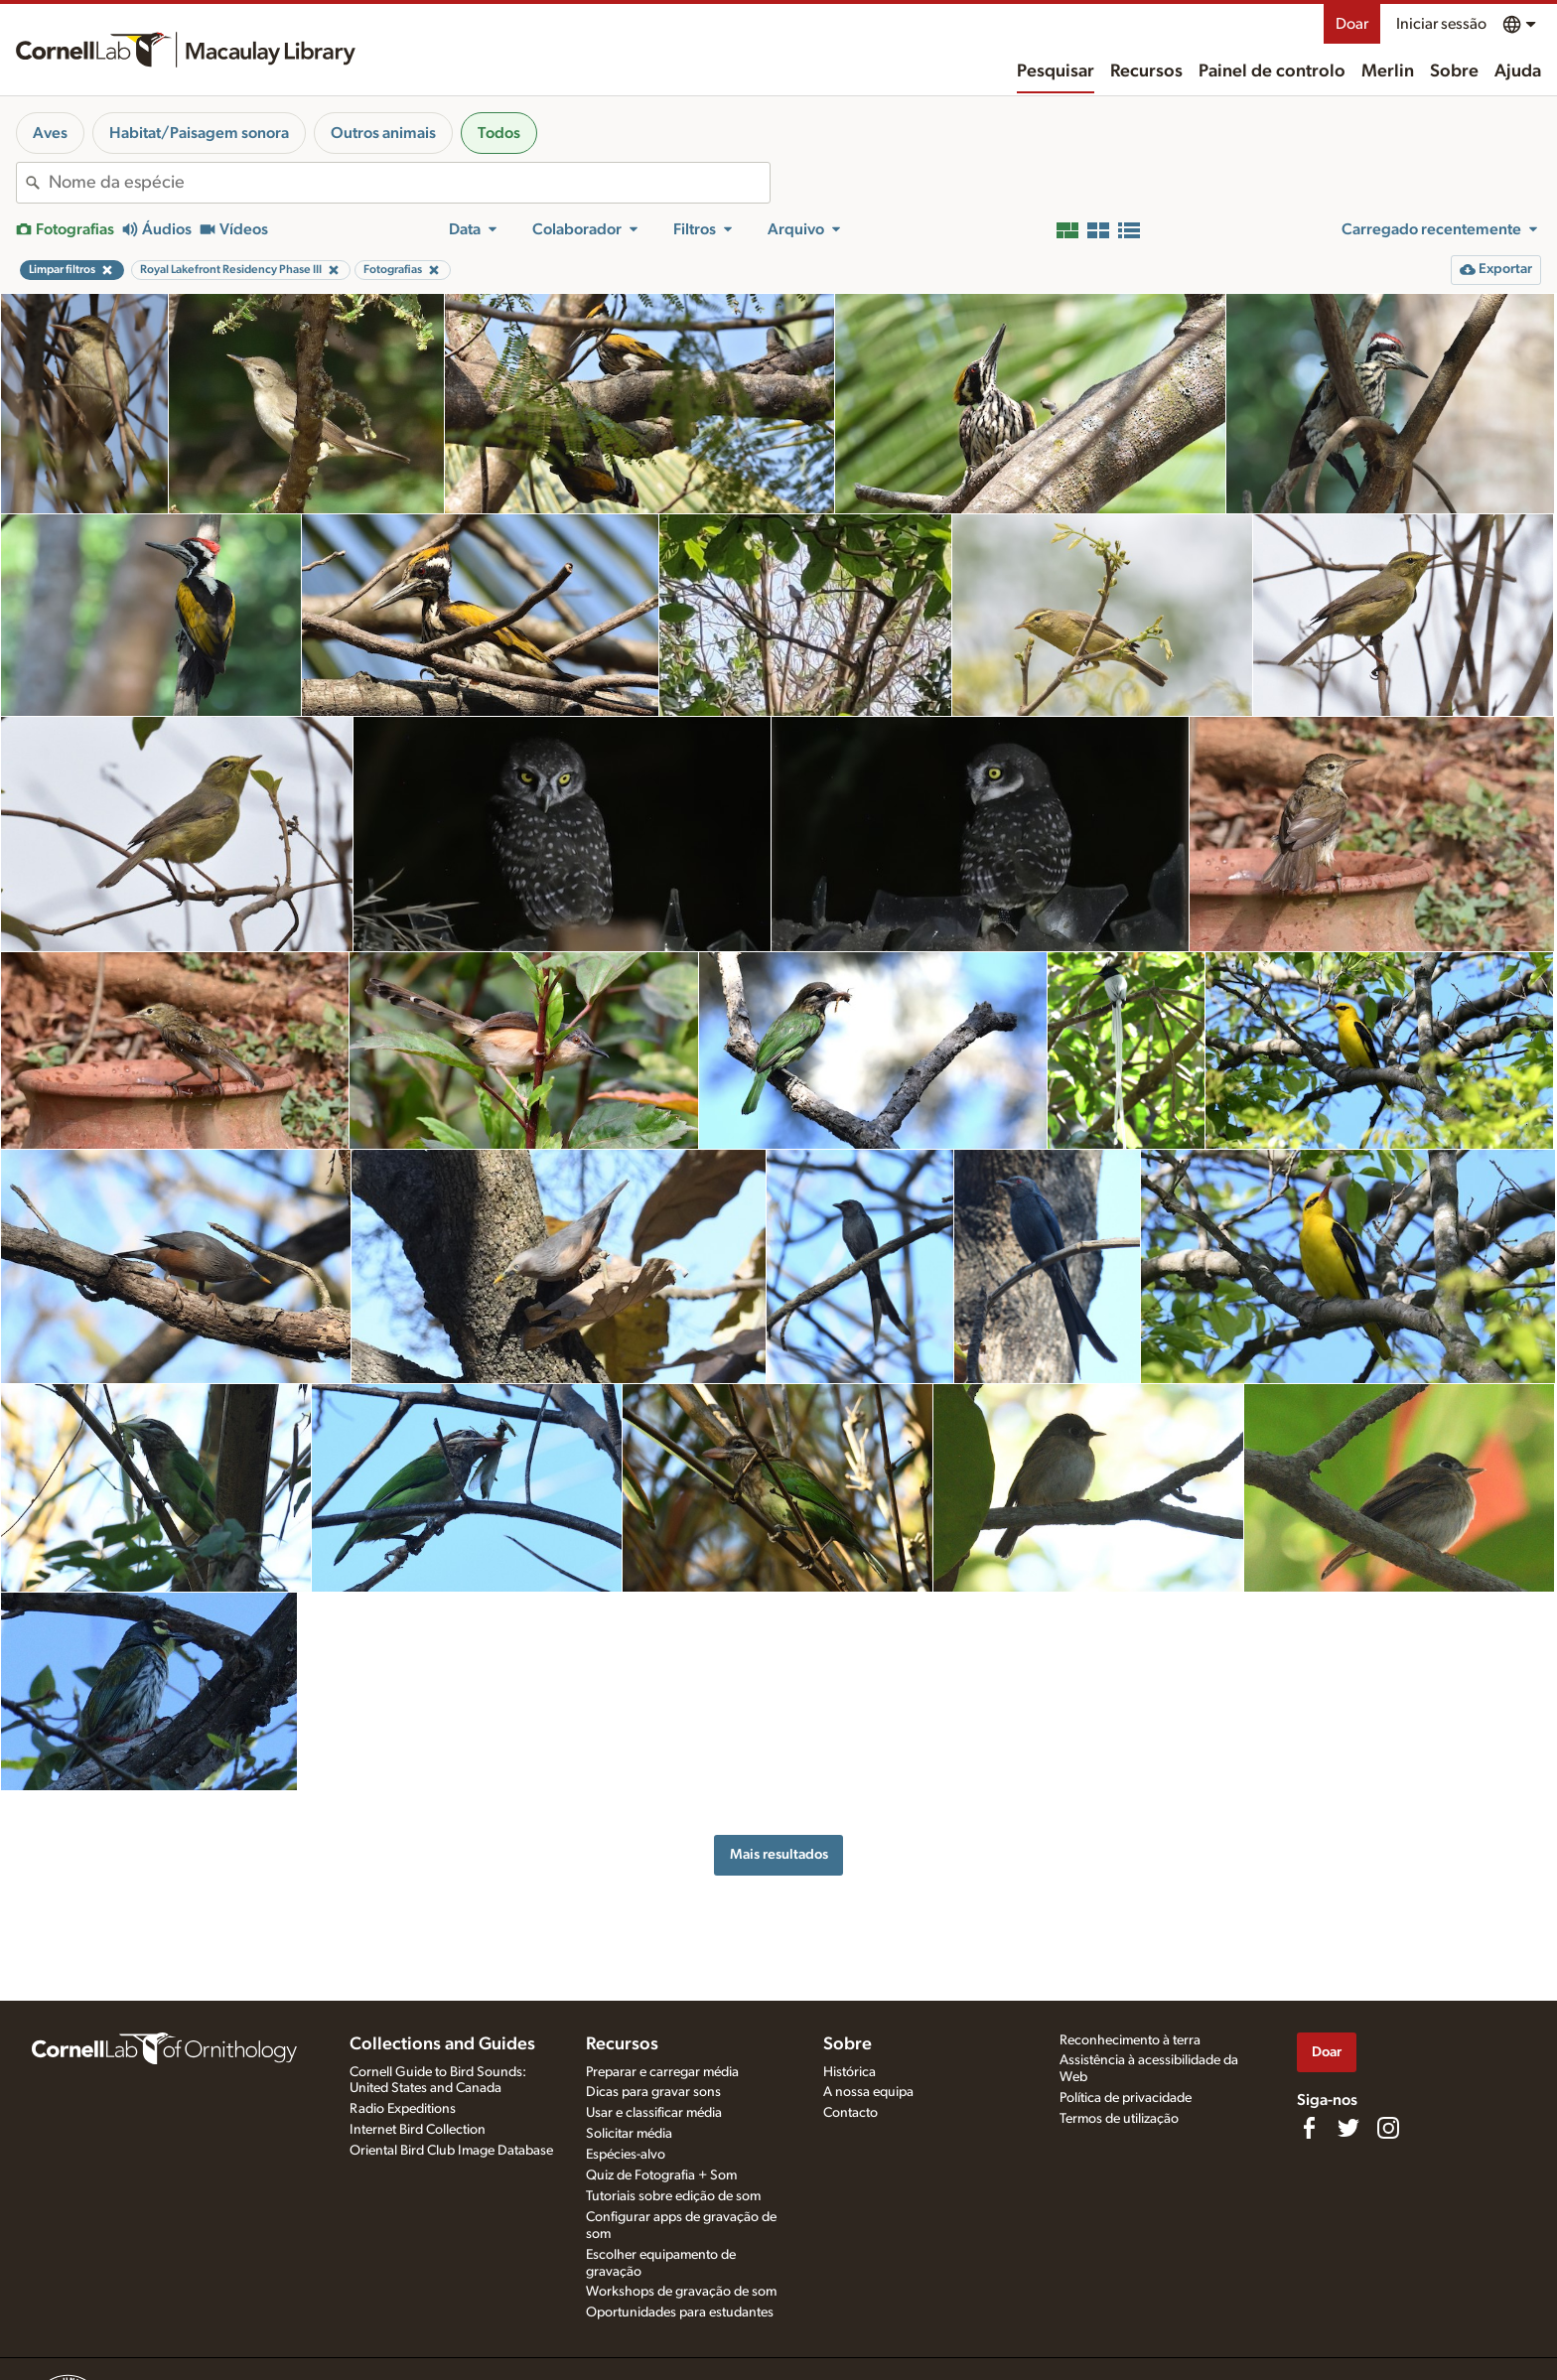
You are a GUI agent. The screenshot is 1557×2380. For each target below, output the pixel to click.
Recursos (1146, 71)
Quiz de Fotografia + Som (661, 2175)
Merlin (1387, 71)
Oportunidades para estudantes (680, 2312)
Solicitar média (629, 2134)
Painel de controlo (1272, 71)
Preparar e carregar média (662, 2072)
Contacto (850, 2113)
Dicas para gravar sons (653, 2092)
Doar (1352, 24)
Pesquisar (1055, 71)
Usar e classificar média (654, 2113)
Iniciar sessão (1441, 24)
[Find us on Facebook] (1309, 2128)
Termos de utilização (1119, 2119)
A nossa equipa (868, 2092)
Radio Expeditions (403, 2109)
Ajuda (1517, 71)
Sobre (1454, 71)
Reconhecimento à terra (1130, 2040)
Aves (50, 133)
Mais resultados (779, 1854)
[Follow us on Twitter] (1348, 2128)
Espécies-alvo (625, 2155)
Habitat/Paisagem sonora (199, 133)
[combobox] (409, 183)
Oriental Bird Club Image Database (451, 2151)
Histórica (849, 2072)
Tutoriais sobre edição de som (673, 2196)
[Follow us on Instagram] (1388, 2128)
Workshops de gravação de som (681, 2292)
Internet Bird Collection (418, 2130)
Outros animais (383, 133)
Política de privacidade (1126, 2098)
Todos (499, 133)
